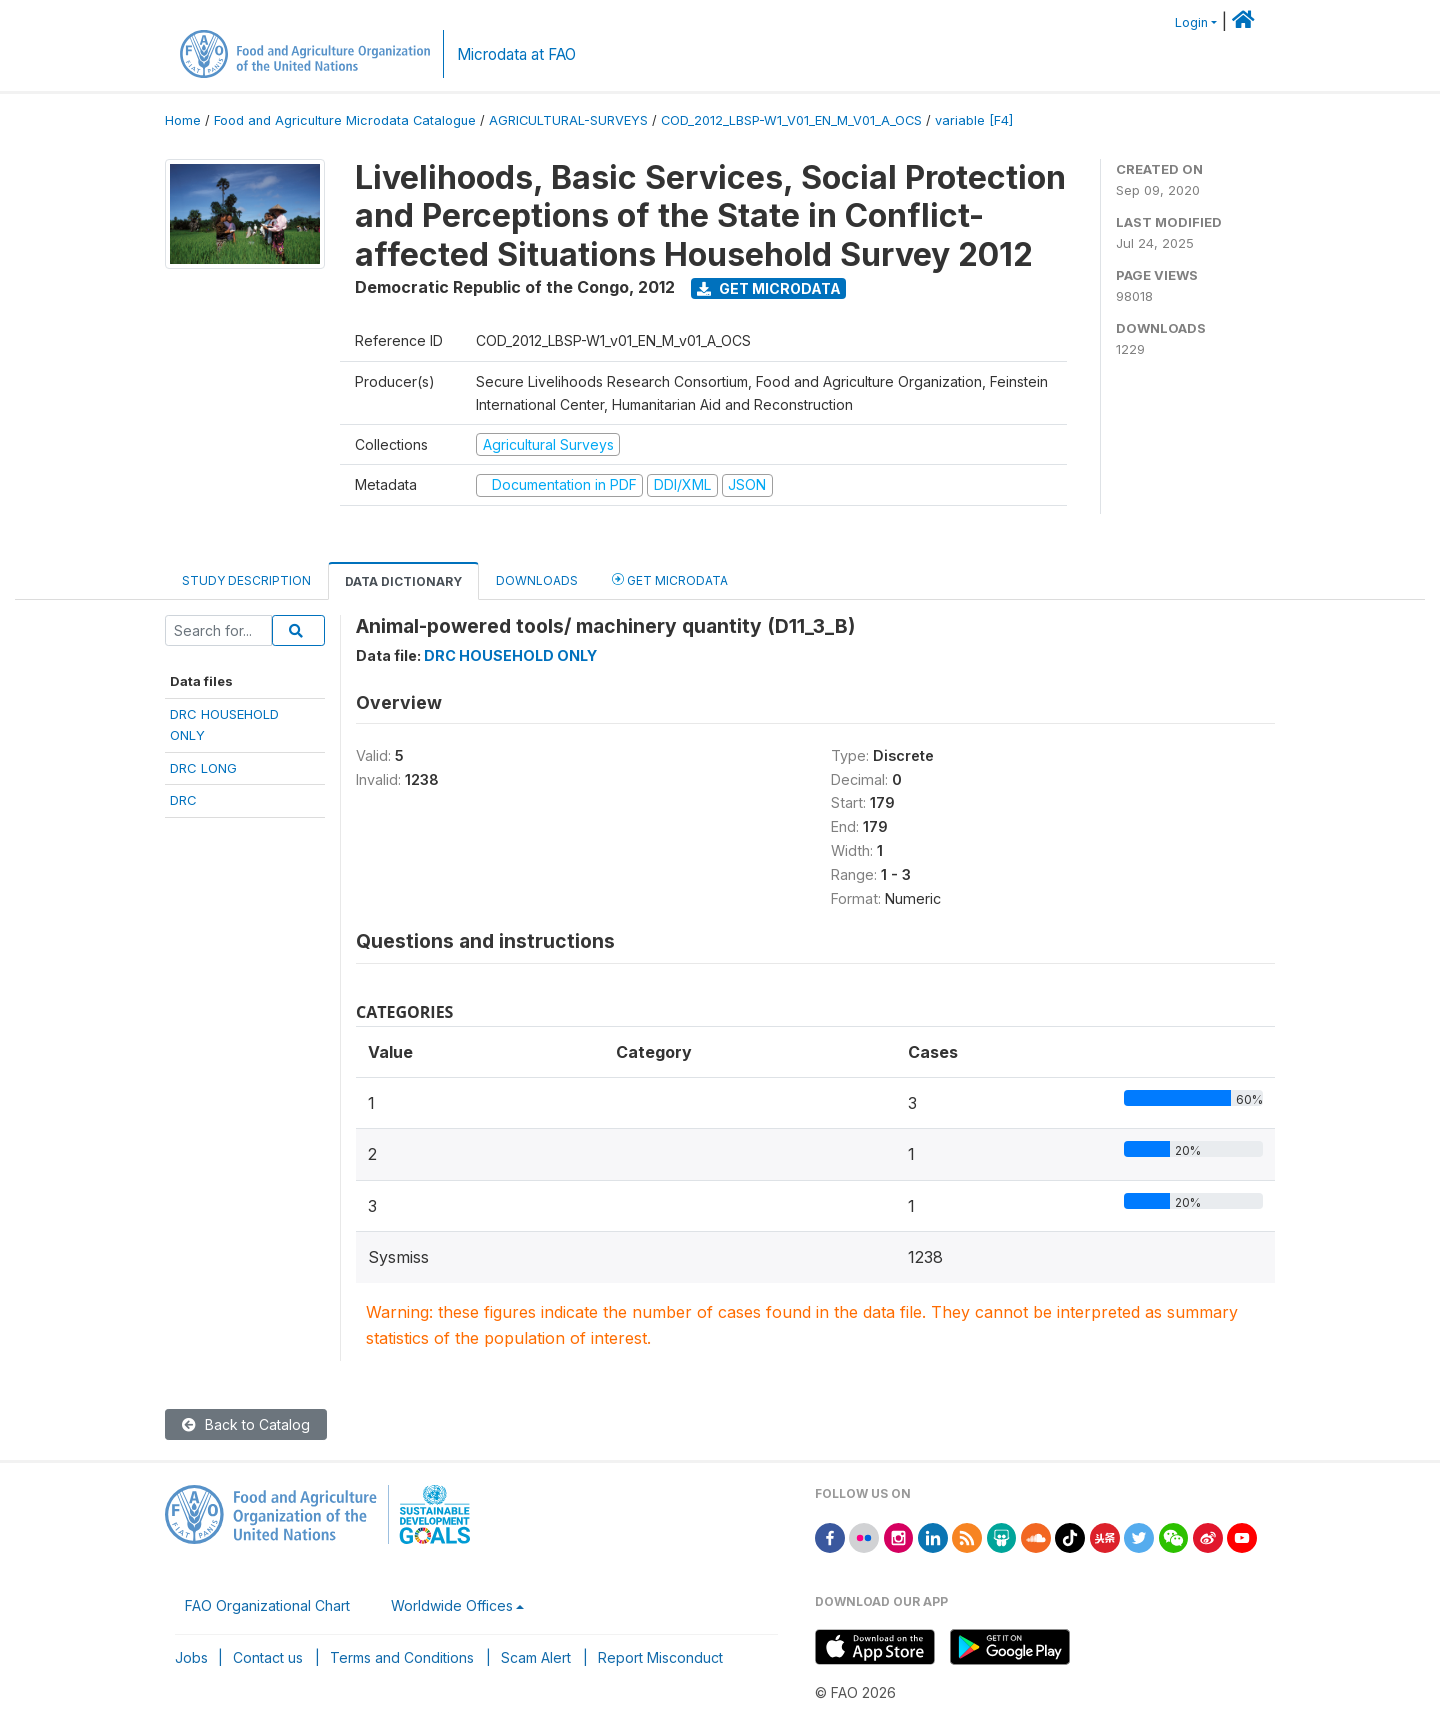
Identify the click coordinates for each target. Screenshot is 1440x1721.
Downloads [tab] (537, 580)
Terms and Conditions (402, 1657)
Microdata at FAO (516, 54)
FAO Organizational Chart (267, 1605)
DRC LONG (203, 768)
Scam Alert (536, 1657)
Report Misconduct (660, 1657)
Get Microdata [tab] (670, 579)
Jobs (191, 1657)
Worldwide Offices (452, 1605)
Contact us (268, 1657)
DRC (183, 800)
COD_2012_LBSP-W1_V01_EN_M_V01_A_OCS (791, 120)
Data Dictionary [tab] (403, 581)
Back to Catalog (246, 1424)
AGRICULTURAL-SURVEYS (568, 120)
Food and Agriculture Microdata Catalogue (345, 120)
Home (183, 120)
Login (1191, 22)
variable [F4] (974, 120)
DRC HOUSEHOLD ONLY (510, 655)
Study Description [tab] (246, 580)
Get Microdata (769, 288)
